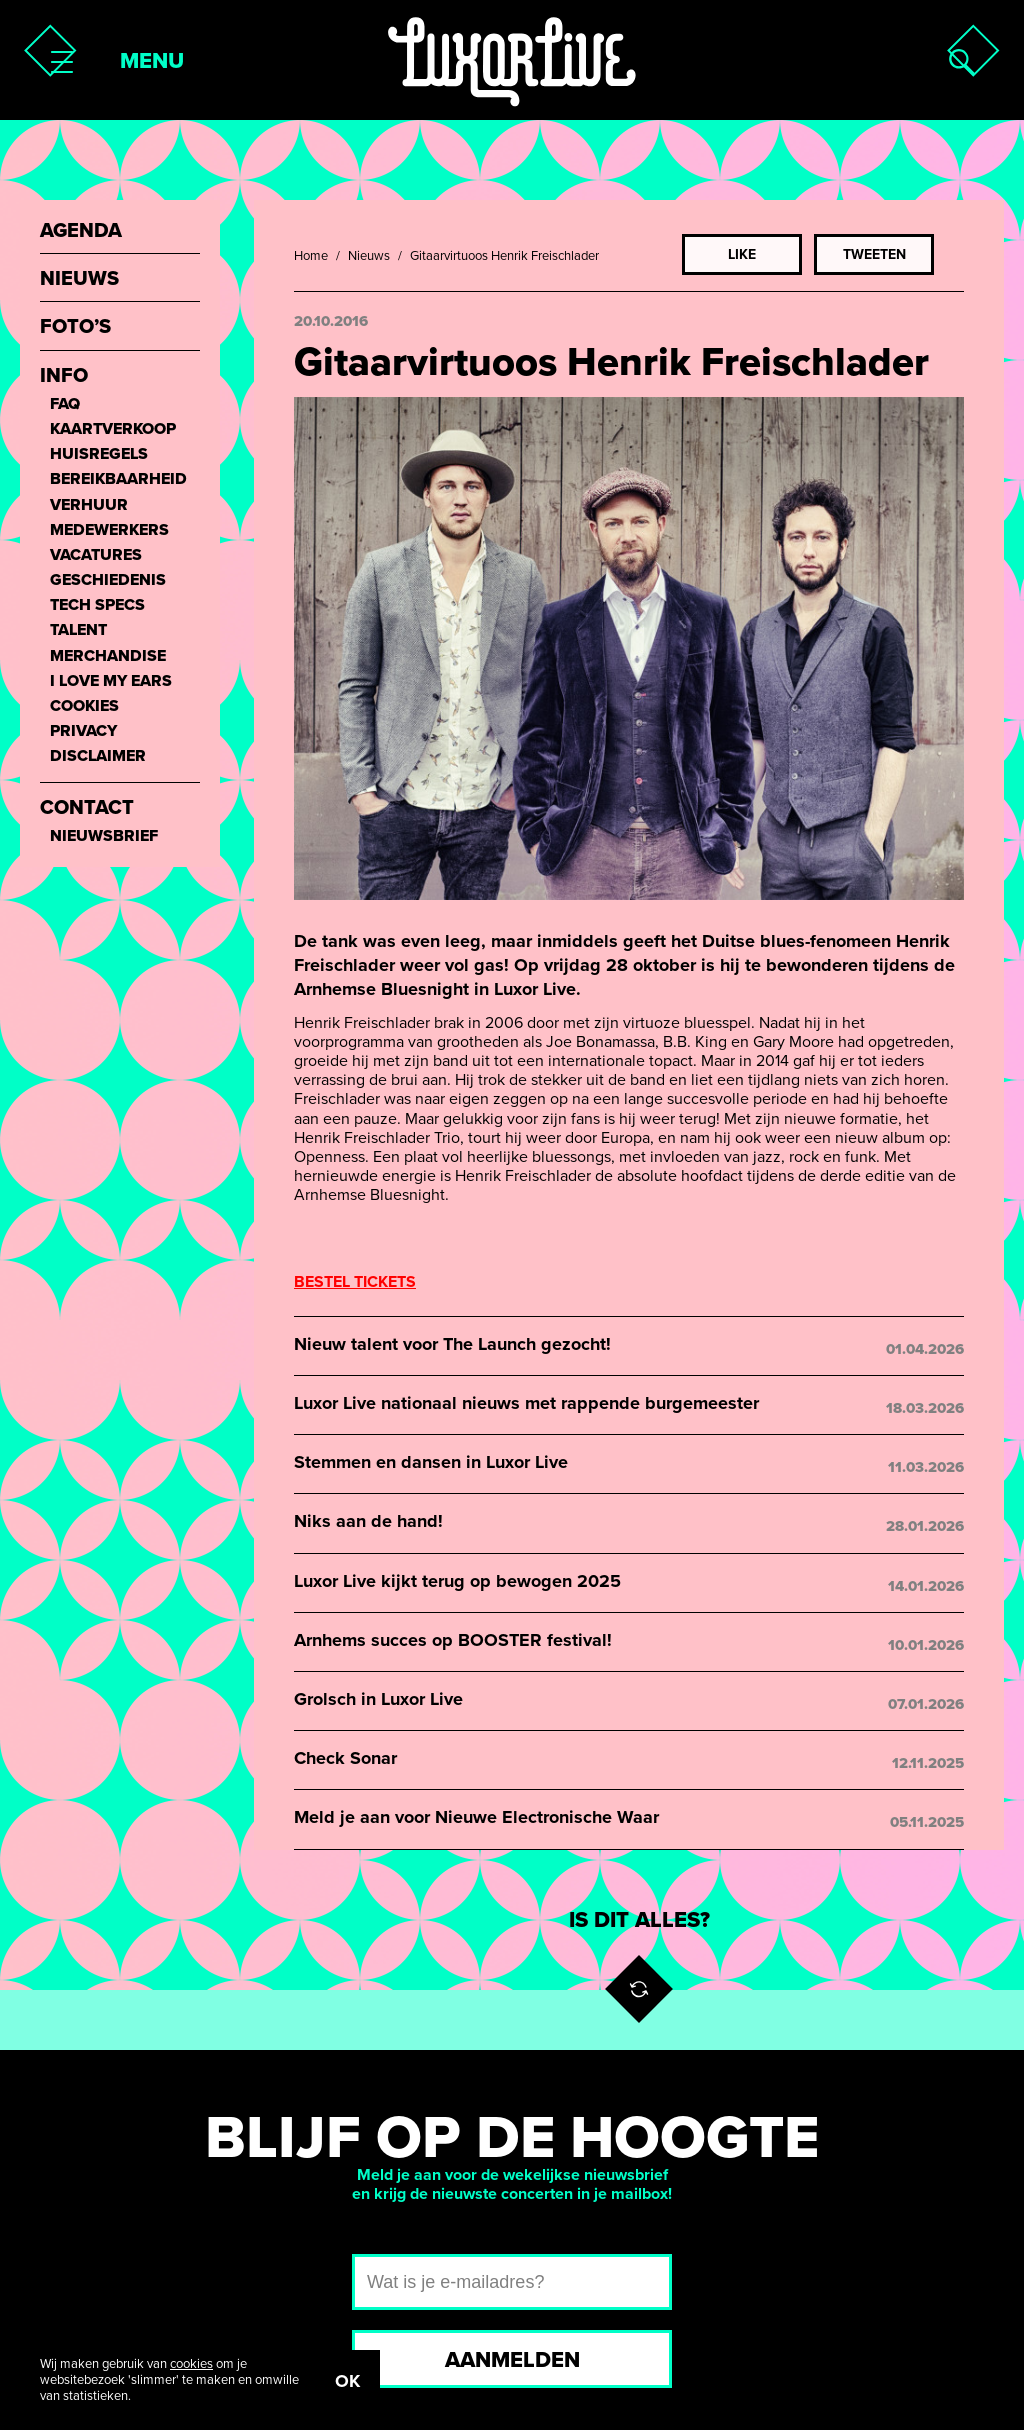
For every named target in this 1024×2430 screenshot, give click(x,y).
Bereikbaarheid (118, 479)
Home (311, 256)
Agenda (81, 231)
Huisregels (99, 454)
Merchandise (108, 656)
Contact (87, 808)
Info (64, 376)
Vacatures (96, 555)
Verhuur (89, 505)
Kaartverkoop (113, 429)
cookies (191, 2364)
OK (347, 2381)
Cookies (84, 706)
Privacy (83, 731)
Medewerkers (109, 530)
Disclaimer (98, 756)
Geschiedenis (108, 580)
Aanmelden (512, 2360)
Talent (78, 630)
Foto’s (75, 327)
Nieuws (369, 256)
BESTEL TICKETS (355, 1282)
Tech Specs (97, 605)
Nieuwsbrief (104, 836)
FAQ (65, 404)
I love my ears (111, 681)
